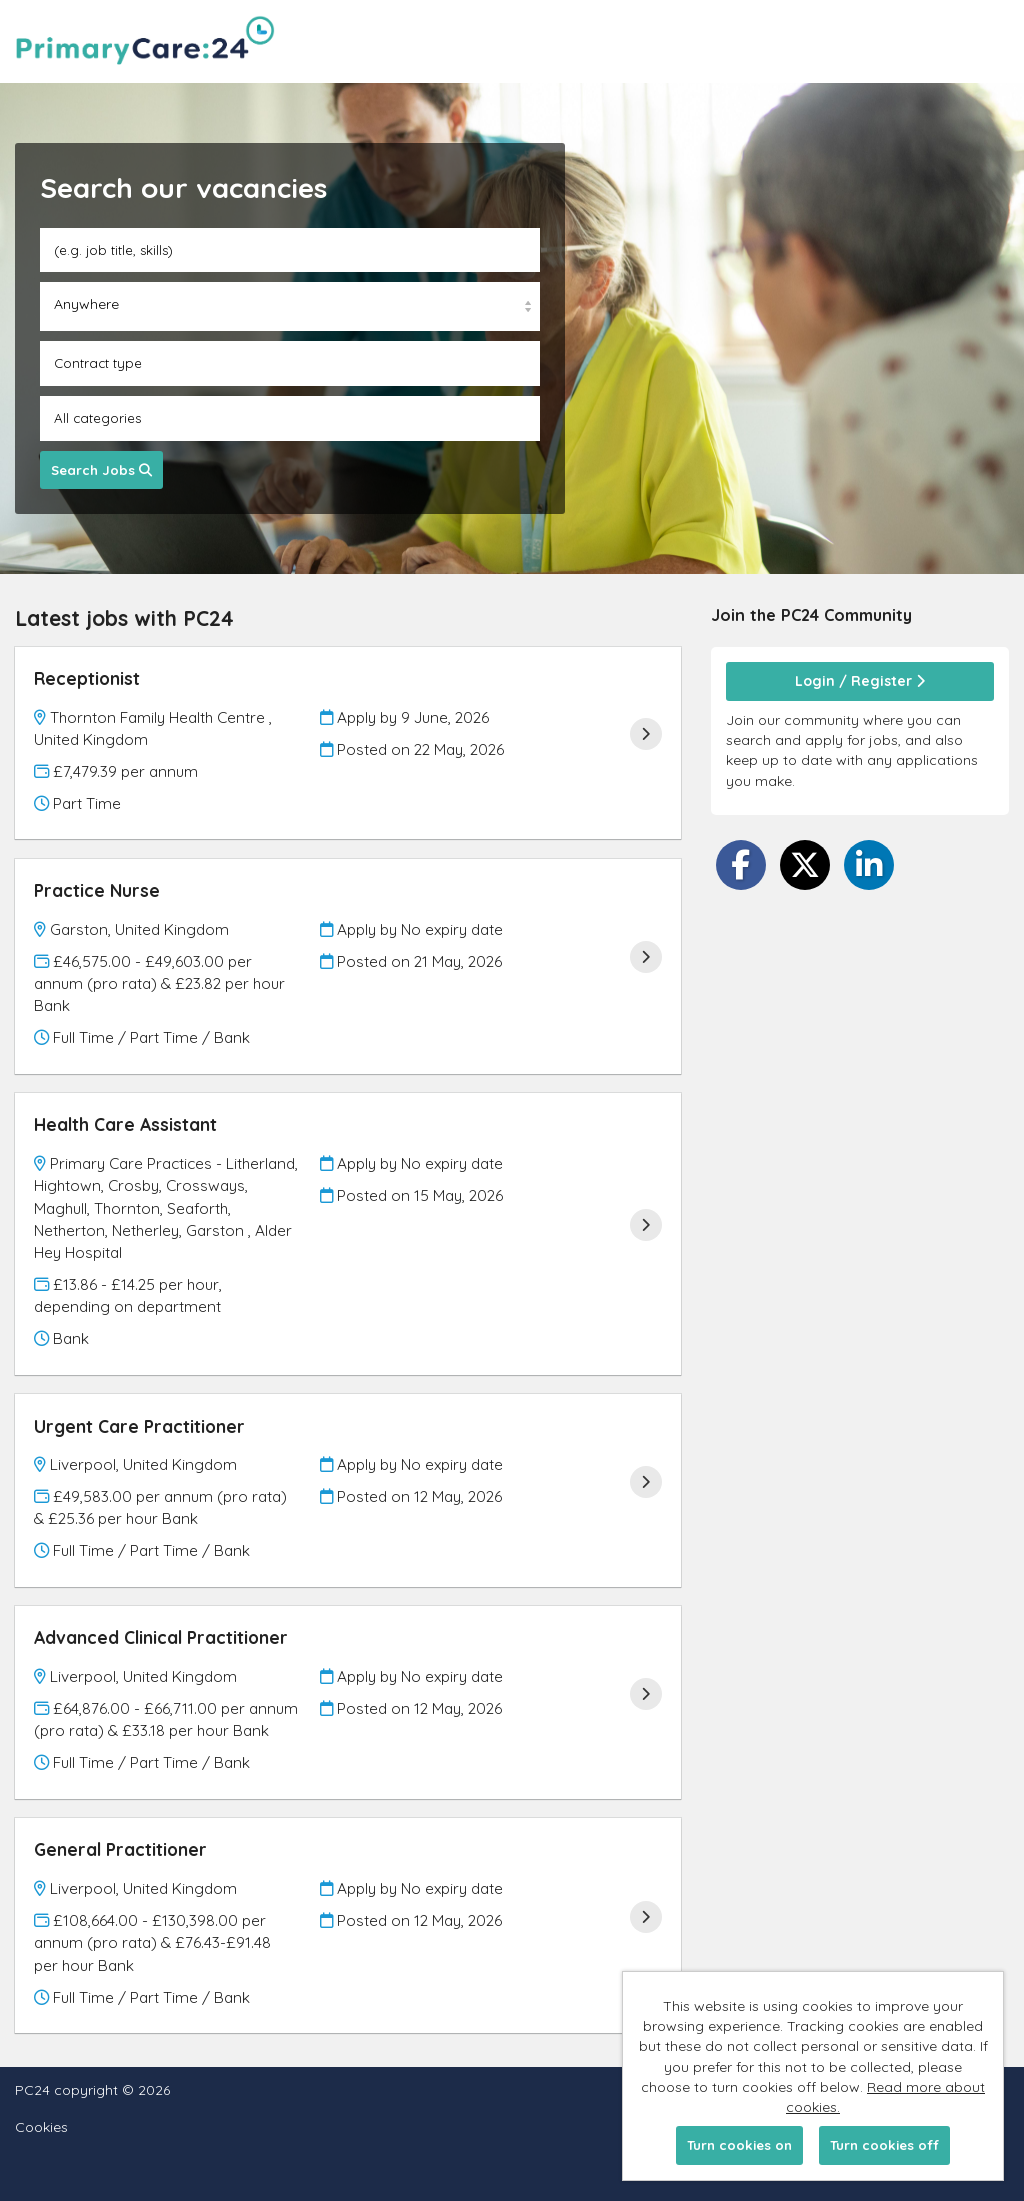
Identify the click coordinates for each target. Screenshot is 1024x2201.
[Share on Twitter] (805, 865)
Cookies (41, 2127)
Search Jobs (101, 470)
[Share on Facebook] (741, 865)
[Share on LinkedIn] (869, 865)
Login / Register (860, 681)
